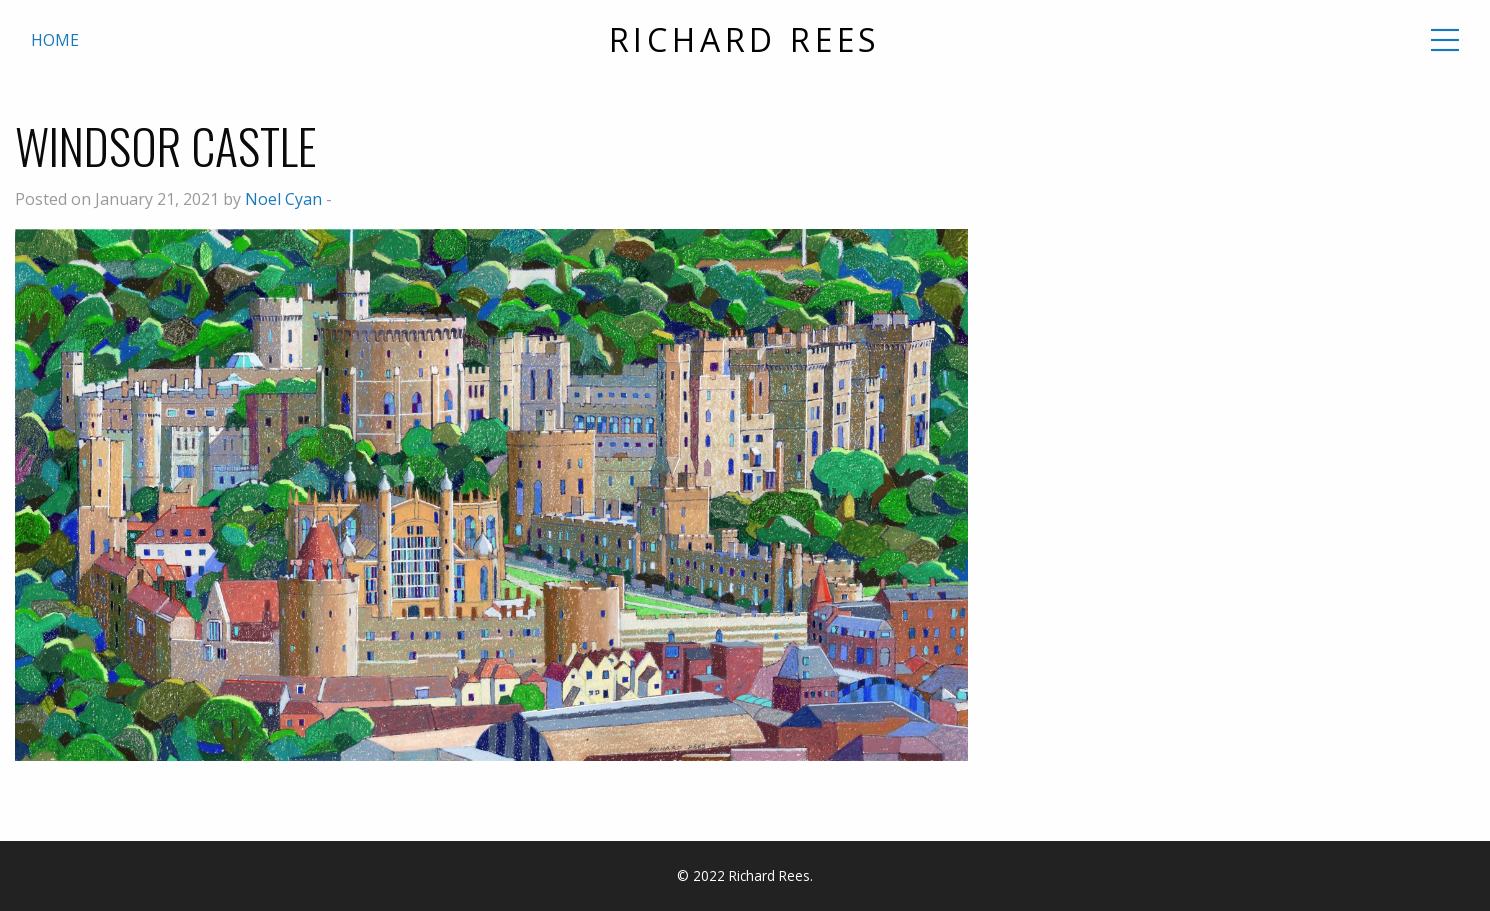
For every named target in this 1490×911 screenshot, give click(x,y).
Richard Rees (745, 39)
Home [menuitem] (55, 40)
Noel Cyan (283, 199)
